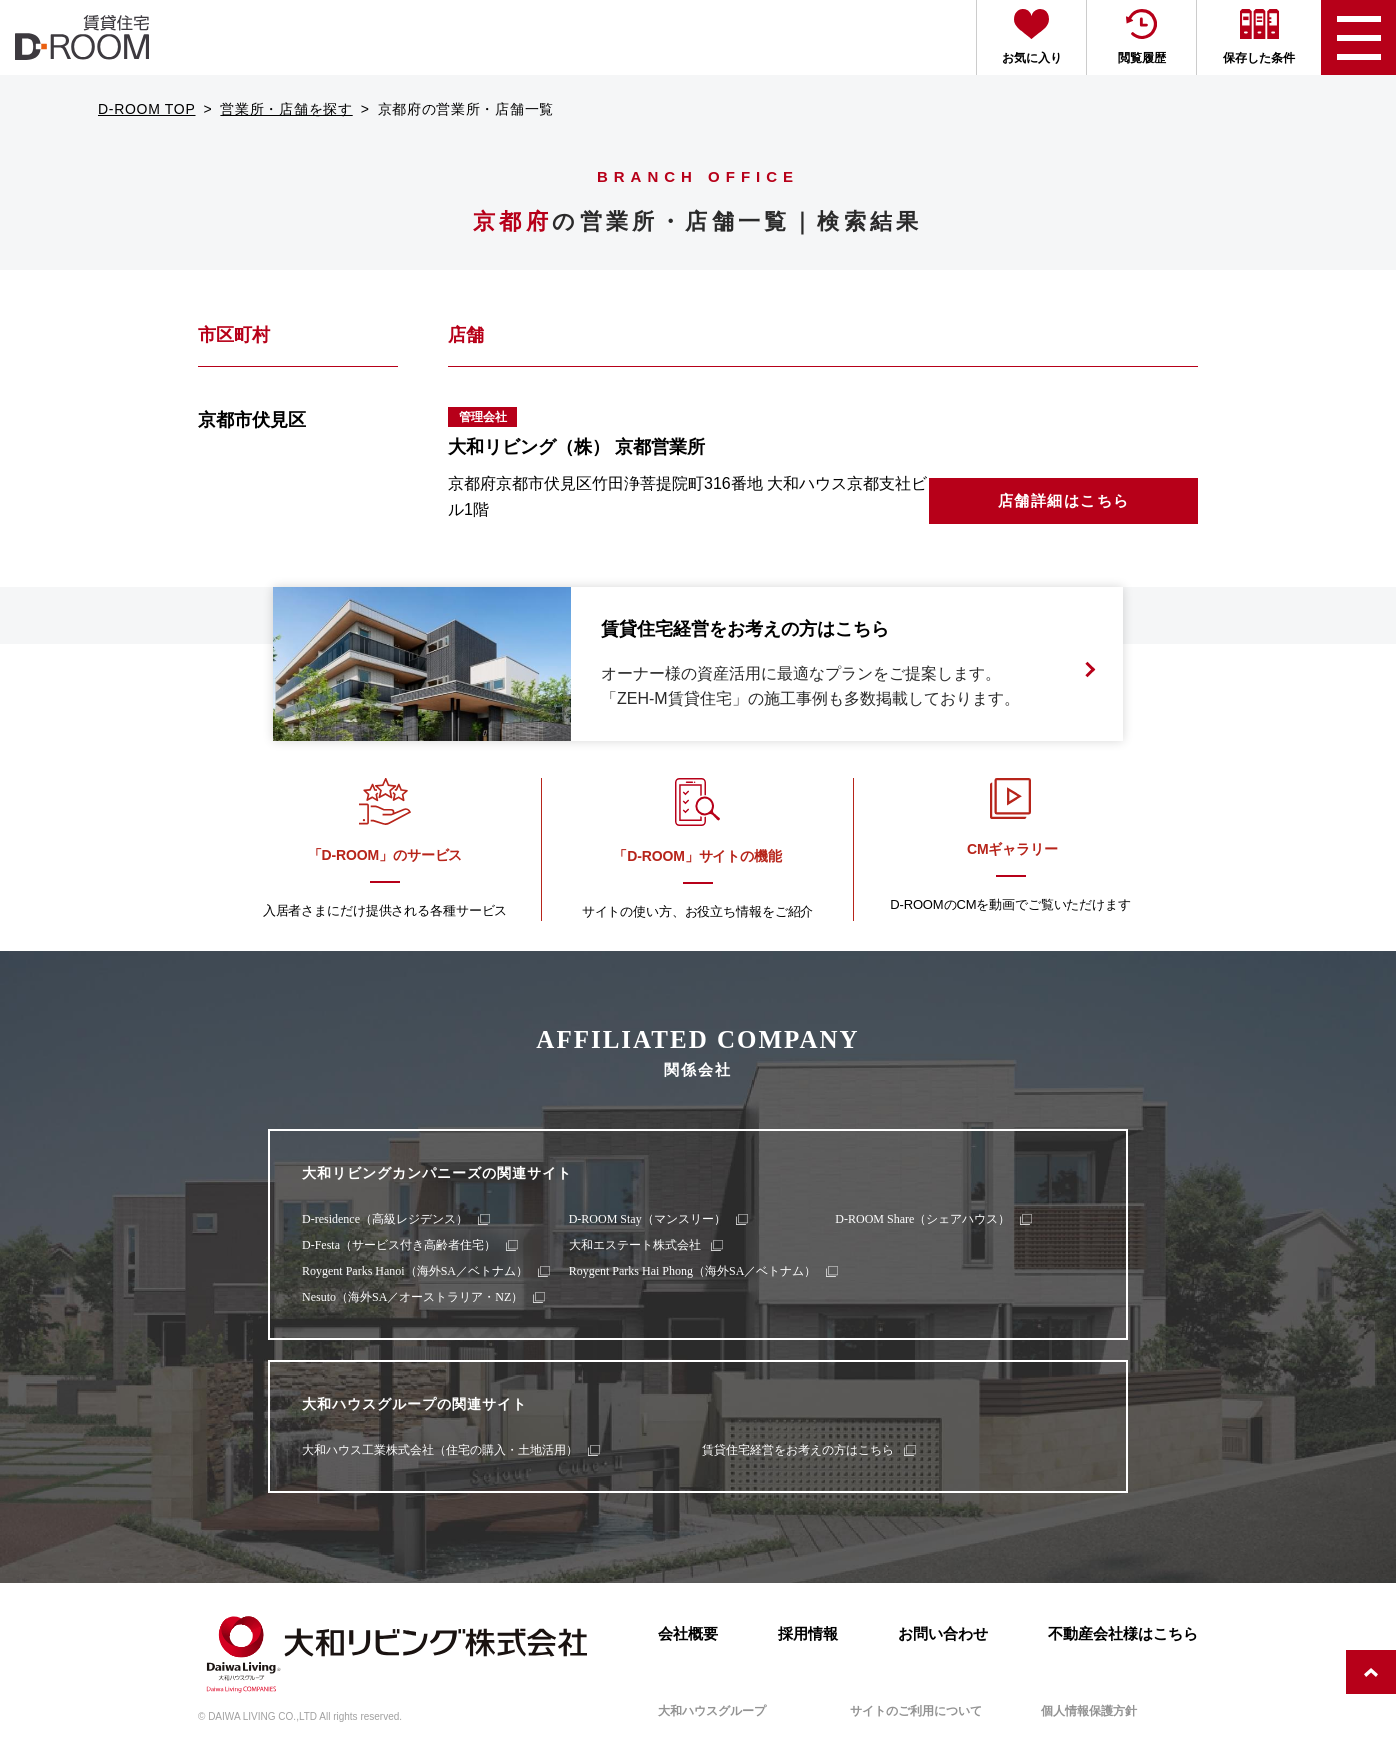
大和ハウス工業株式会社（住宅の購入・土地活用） (440, 1450)
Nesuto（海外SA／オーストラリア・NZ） (412, 1297)
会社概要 (688, 1633)
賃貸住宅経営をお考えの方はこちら (798, 1450)
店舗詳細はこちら (1064, 500)
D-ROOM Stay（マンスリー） (647, 1219)
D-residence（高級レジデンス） (385, 1219)
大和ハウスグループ (712, 1711)
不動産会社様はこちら (1123, 1633)
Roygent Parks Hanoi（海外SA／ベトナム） (415, 1271)
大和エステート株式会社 (635, 1245)
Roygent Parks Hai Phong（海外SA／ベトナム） (693, 1271)
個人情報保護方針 (1089, 1711)
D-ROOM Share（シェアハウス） (922, 1219)
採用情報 (808, 1633)
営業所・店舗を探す (286, 109)
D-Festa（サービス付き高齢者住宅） (399, 1245)
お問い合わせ (943, 1633)
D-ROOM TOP (147, 109)
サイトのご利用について (916, 1711)
